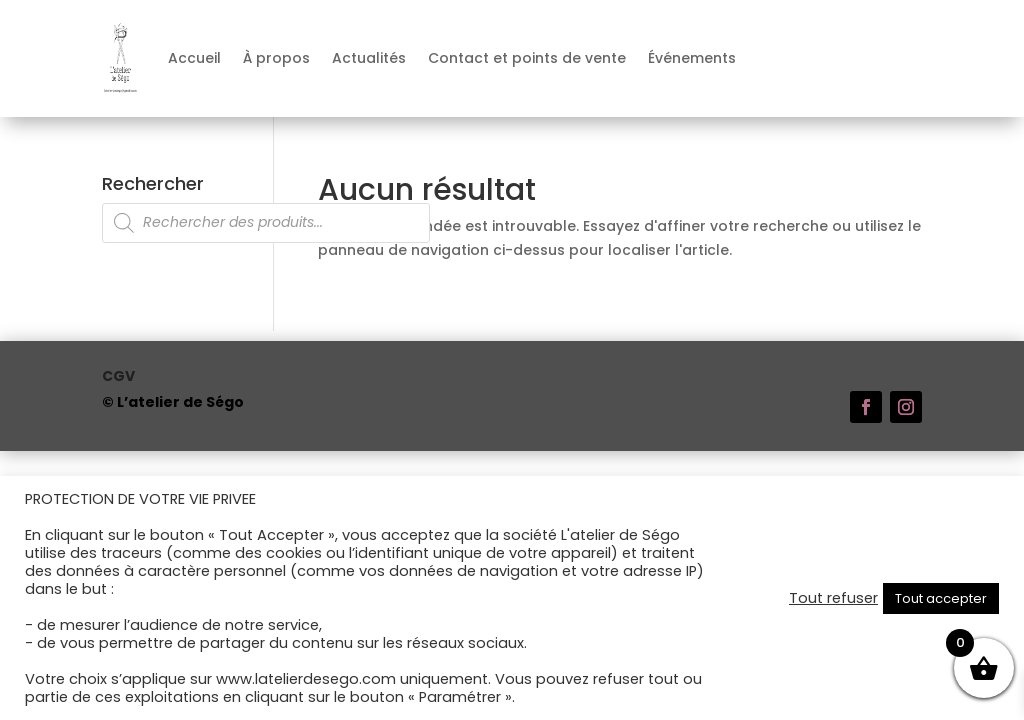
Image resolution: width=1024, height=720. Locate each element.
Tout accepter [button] (941, 598)
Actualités (369, 58)
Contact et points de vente (527, 58)
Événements (692, 58)
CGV (118, 377)
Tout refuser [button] (833, 598)
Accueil (194, 58)
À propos (276, 58)
